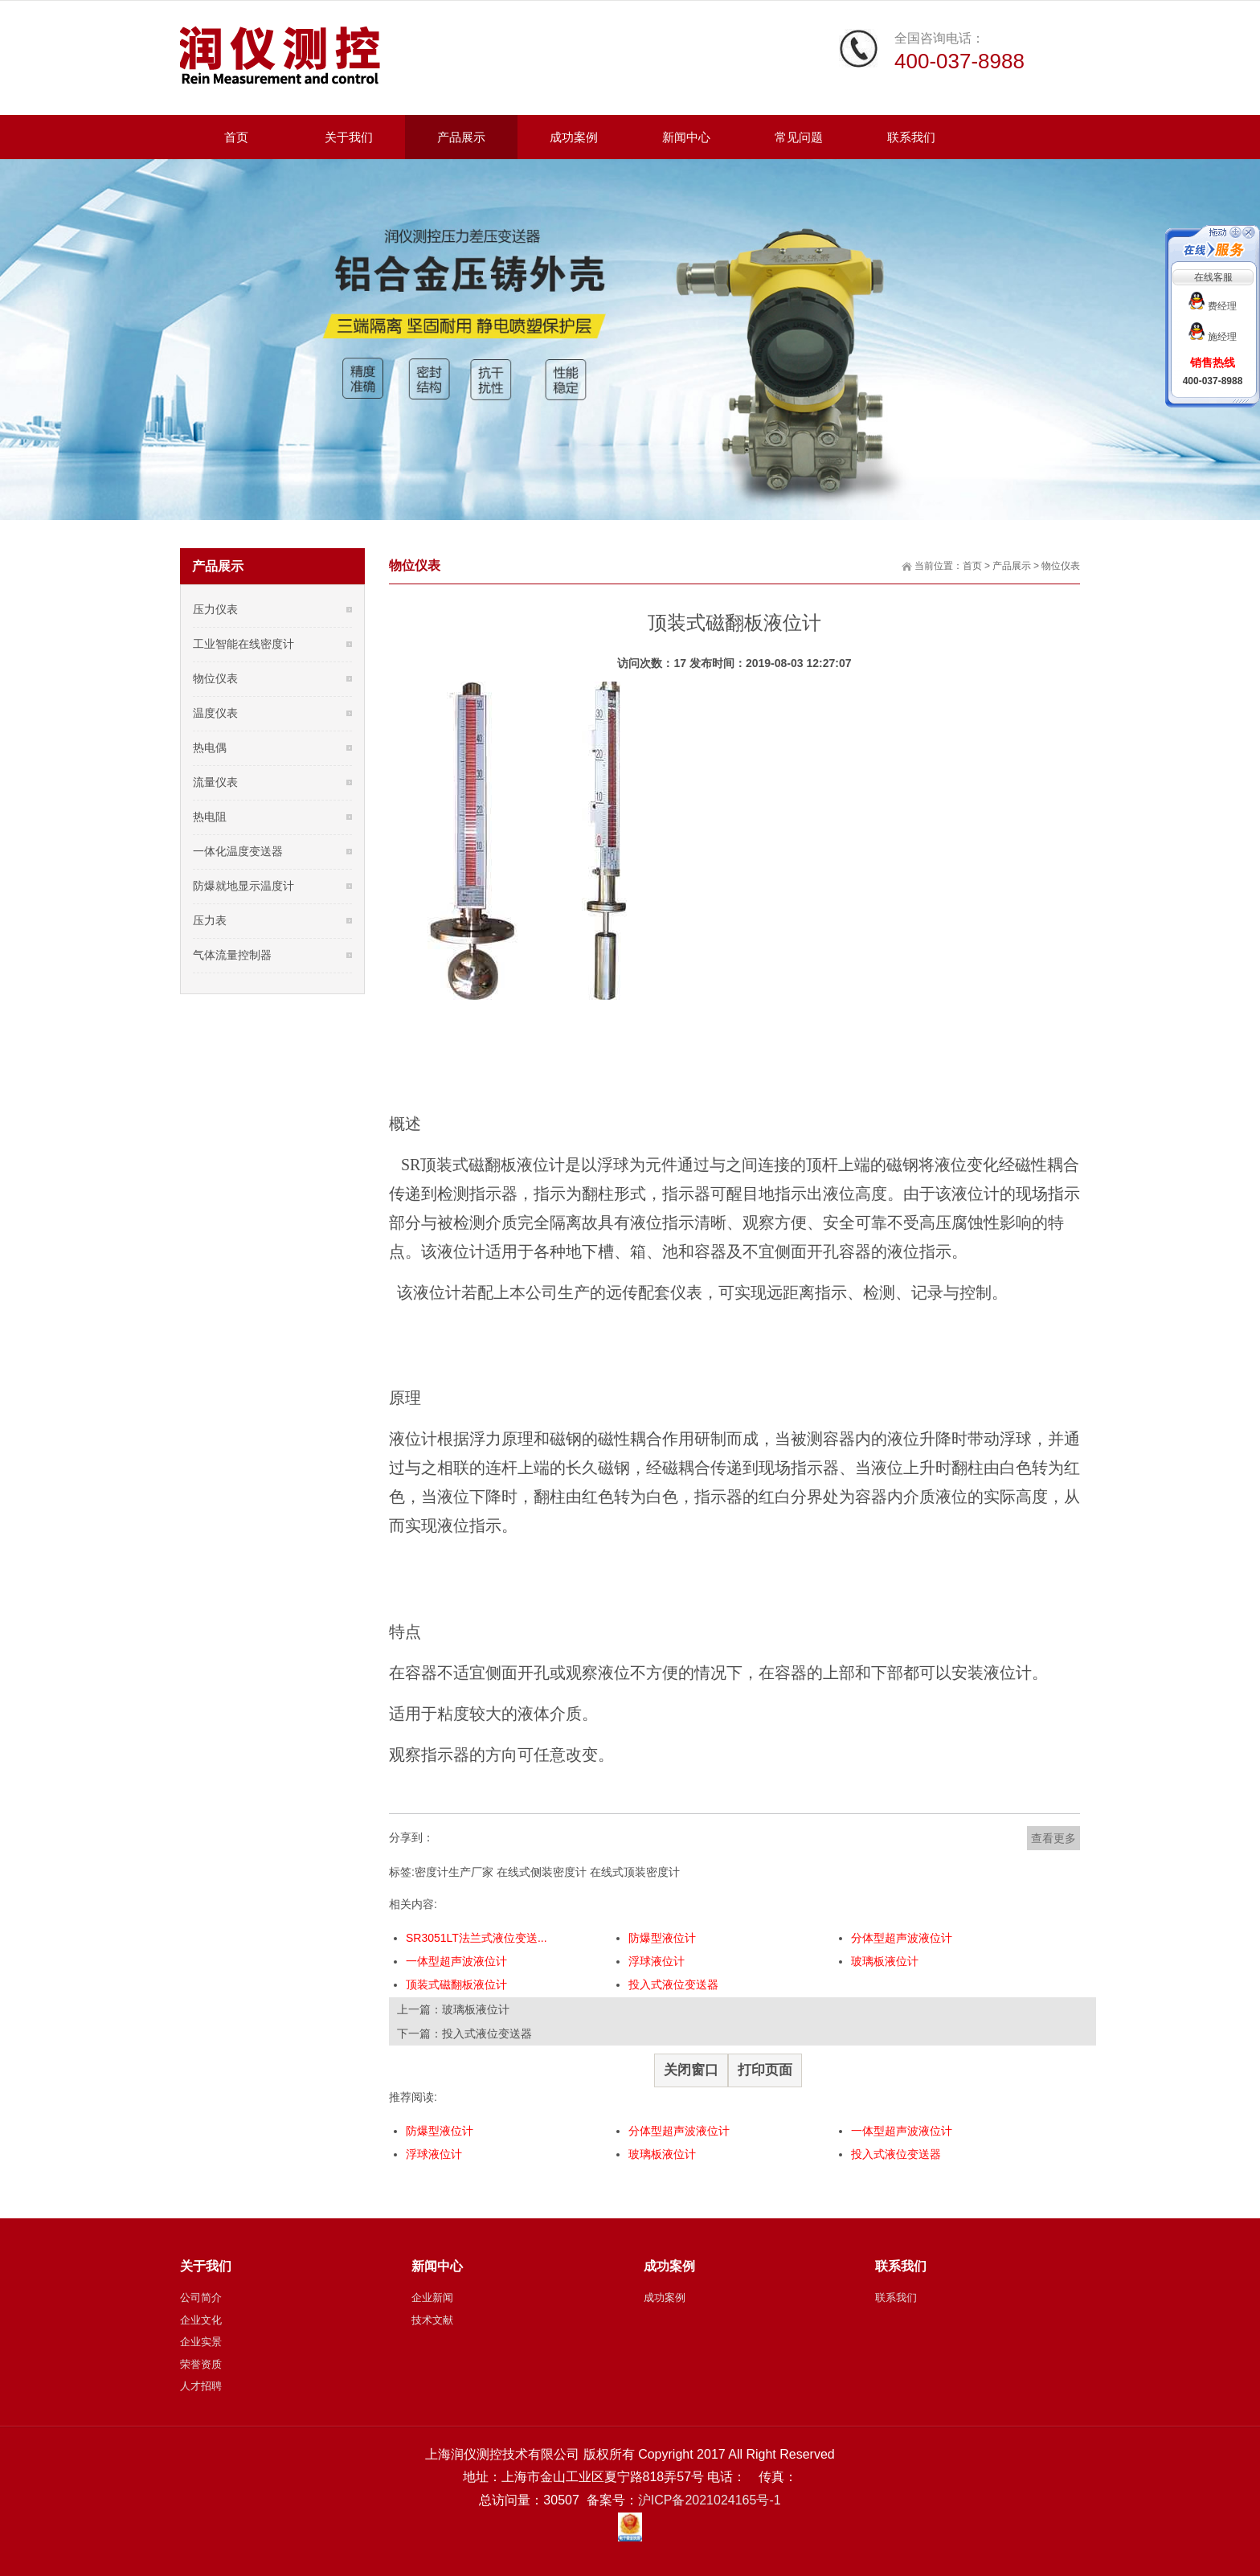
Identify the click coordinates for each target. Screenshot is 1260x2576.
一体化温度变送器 (238, 851)
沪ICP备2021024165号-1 (709, 2500)
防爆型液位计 (662, 1937)
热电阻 (210, 816)
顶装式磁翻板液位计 (456, 1984)
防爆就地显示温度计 (243, 885)
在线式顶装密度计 (635, 1871)
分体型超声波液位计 (901, 1937)
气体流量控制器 (232, 954)
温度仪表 (215, 712)
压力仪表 (215, 609)
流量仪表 (215, 782)
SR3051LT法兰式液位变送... (476, 1937)
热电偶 (210, 747)
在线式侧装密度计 (542, 1871)
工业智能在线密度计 (243, 643)
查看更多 (1053, 1838)
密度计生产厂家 (454, 1871)
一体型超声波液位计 (456, 1961)
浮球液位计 (656, 1961)
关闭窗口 (691, 2070)
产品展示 (1011, 565)
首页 (972, 565)
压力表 (210, 920)
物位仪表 (1060, 565)
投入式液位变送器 (673, 1984)
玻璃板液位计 (884, 1961)
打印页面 (765, 2070)
